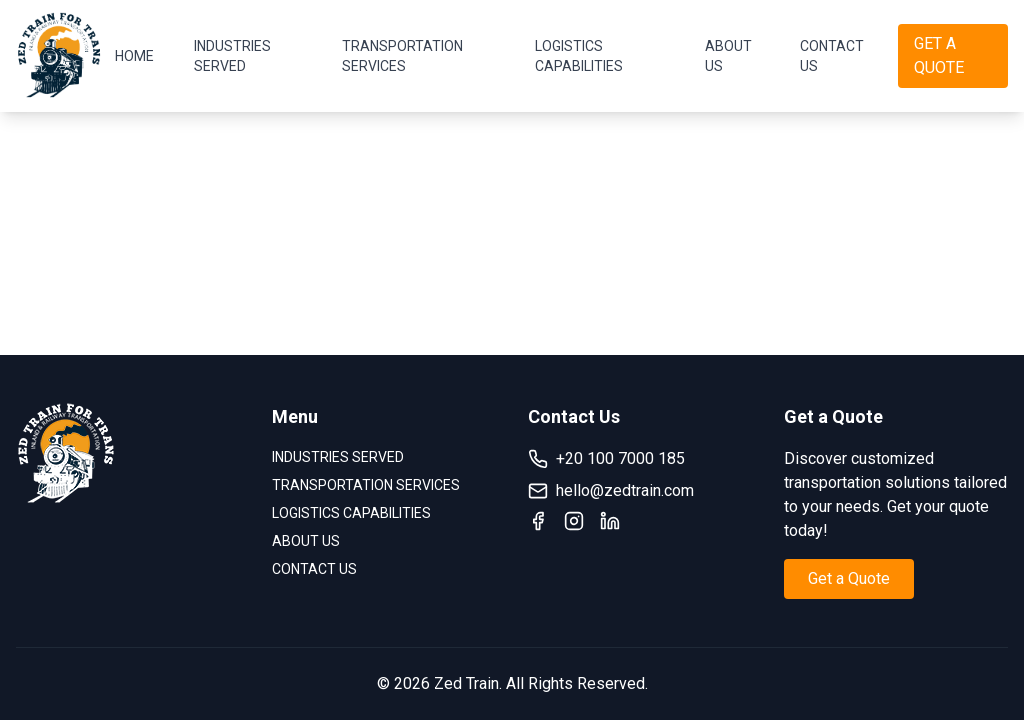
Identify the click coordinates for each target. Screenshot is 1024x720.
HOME (134, 56)
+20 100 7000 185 (606, 459)
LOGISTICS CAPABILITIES (579, 56)
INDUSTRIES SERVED (232, 56)
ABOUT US (728, 56)
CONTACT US (832, 56)
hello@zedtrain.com (611, 491)
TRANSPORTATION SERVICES (402, 56)
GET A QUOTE (939, 55)
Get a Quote (849, 578)
